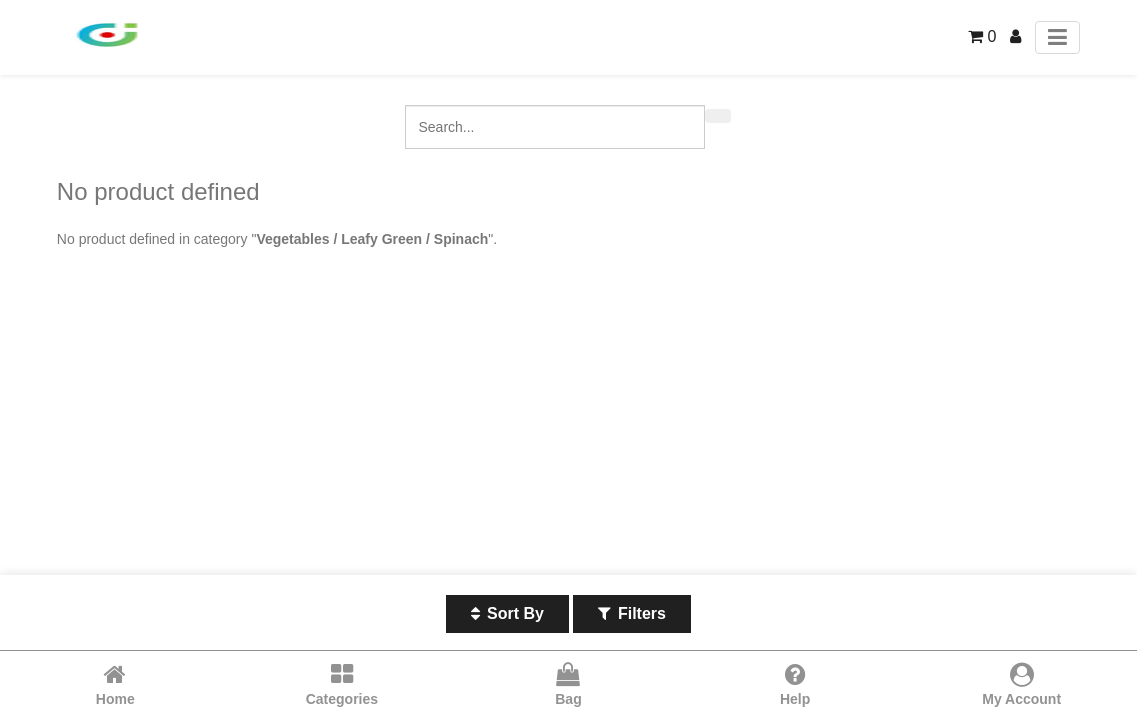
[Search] (718, 116)
